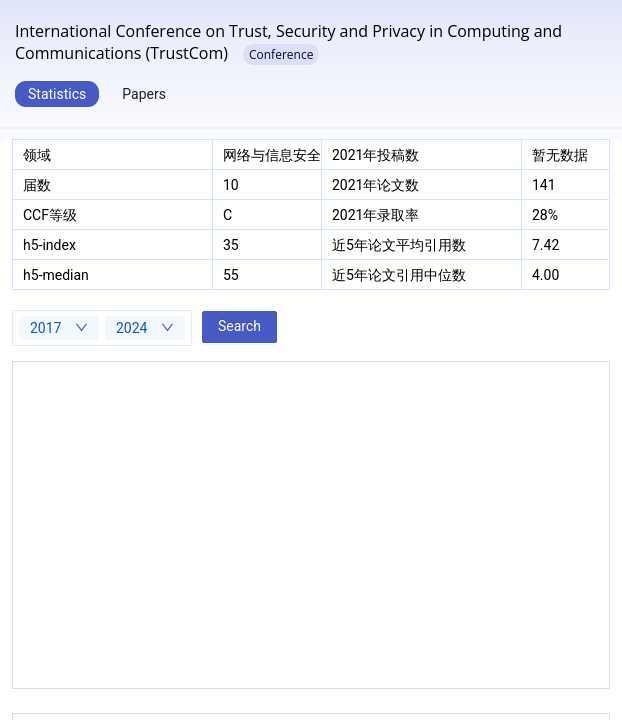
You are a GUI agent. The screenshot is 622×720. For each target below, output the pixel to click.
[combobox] (59, 328)
